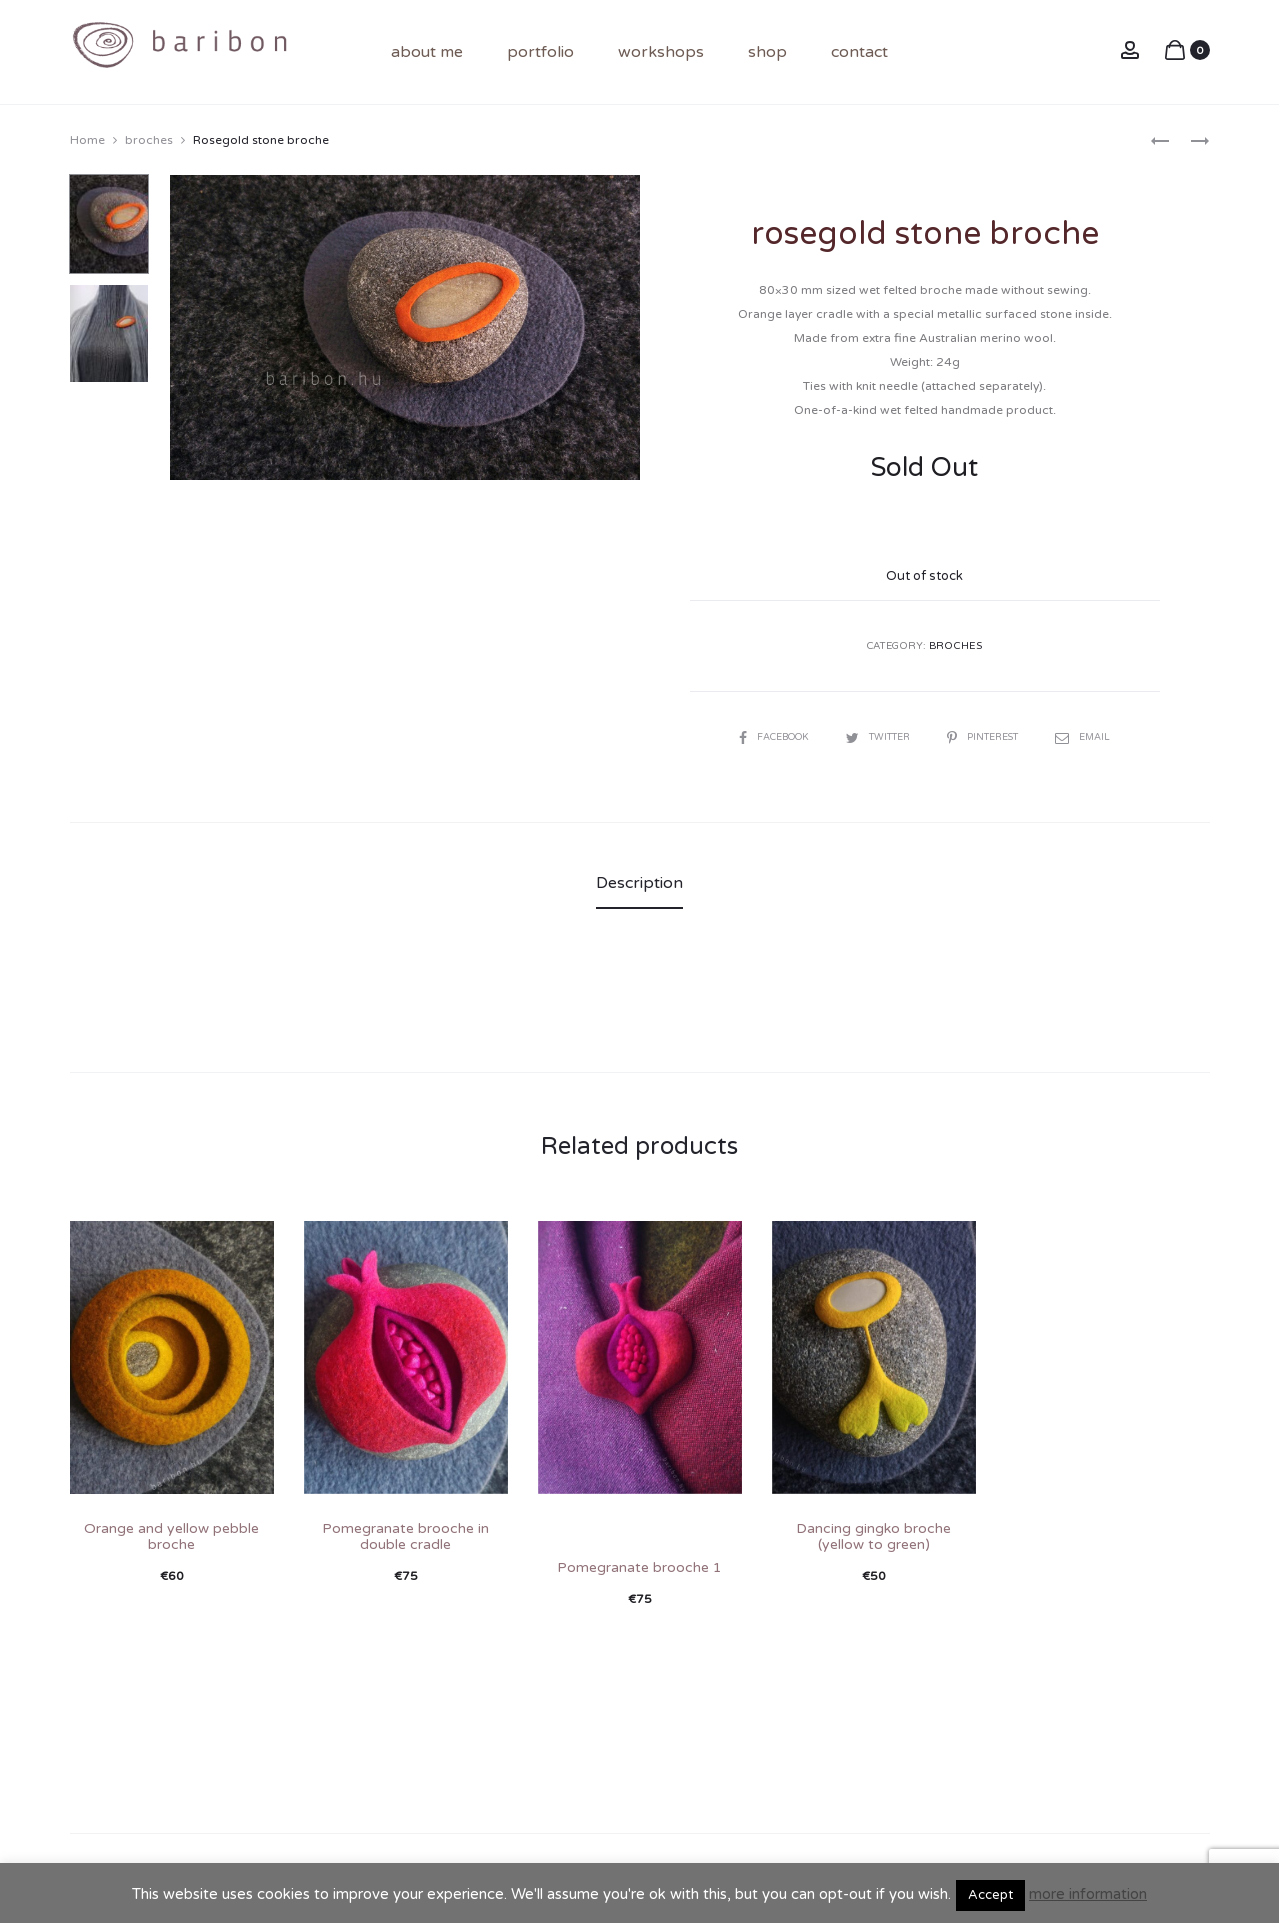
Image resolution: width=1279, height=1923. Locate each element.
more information (1088, 1894)
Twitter (878, 736)
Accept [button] (990, 1895)
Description (639, 882)
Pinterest (990, 736)
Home (87, 139)
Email (1093, 736)
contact (859, 52)
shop (767, 52)
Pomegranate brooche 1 (639, 1566)
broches (149, 139)
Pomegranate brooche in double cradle (405, 1535)
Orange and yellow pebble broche (171, 1535)
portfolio (540, 52)
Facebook (767, 736)
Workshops (661, 52)
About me (427, 52)
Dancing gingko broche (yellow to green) (873, 1535)
